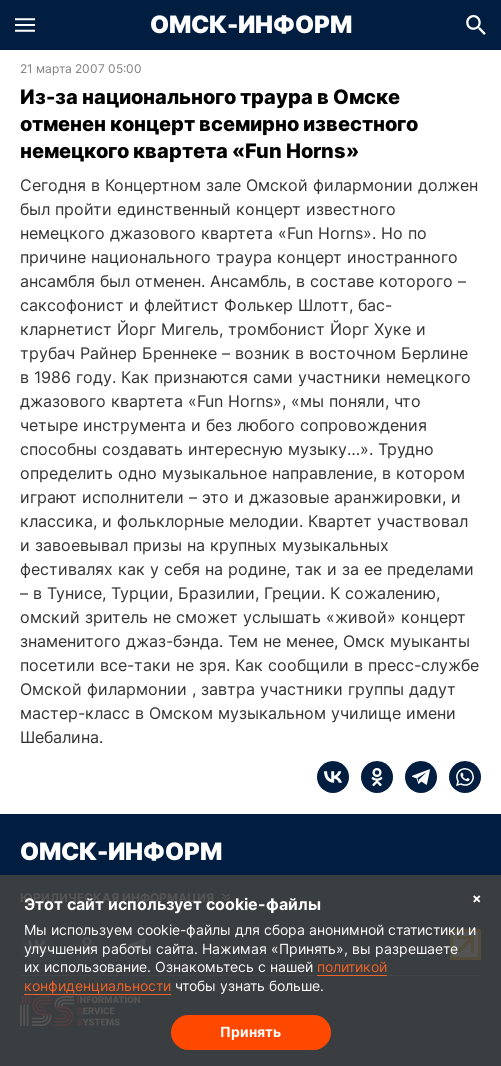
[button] (25, 25)
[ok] (371, 777)
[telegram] (415, 777)
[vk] (333, 777)
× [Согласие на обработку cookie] (477, 897)
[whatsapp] (459, 777)
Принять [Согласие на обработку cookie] (250, 1031)
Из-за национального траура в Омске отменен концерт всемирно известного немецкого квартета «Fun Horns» (219, 124)
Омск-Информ (251, 25)
